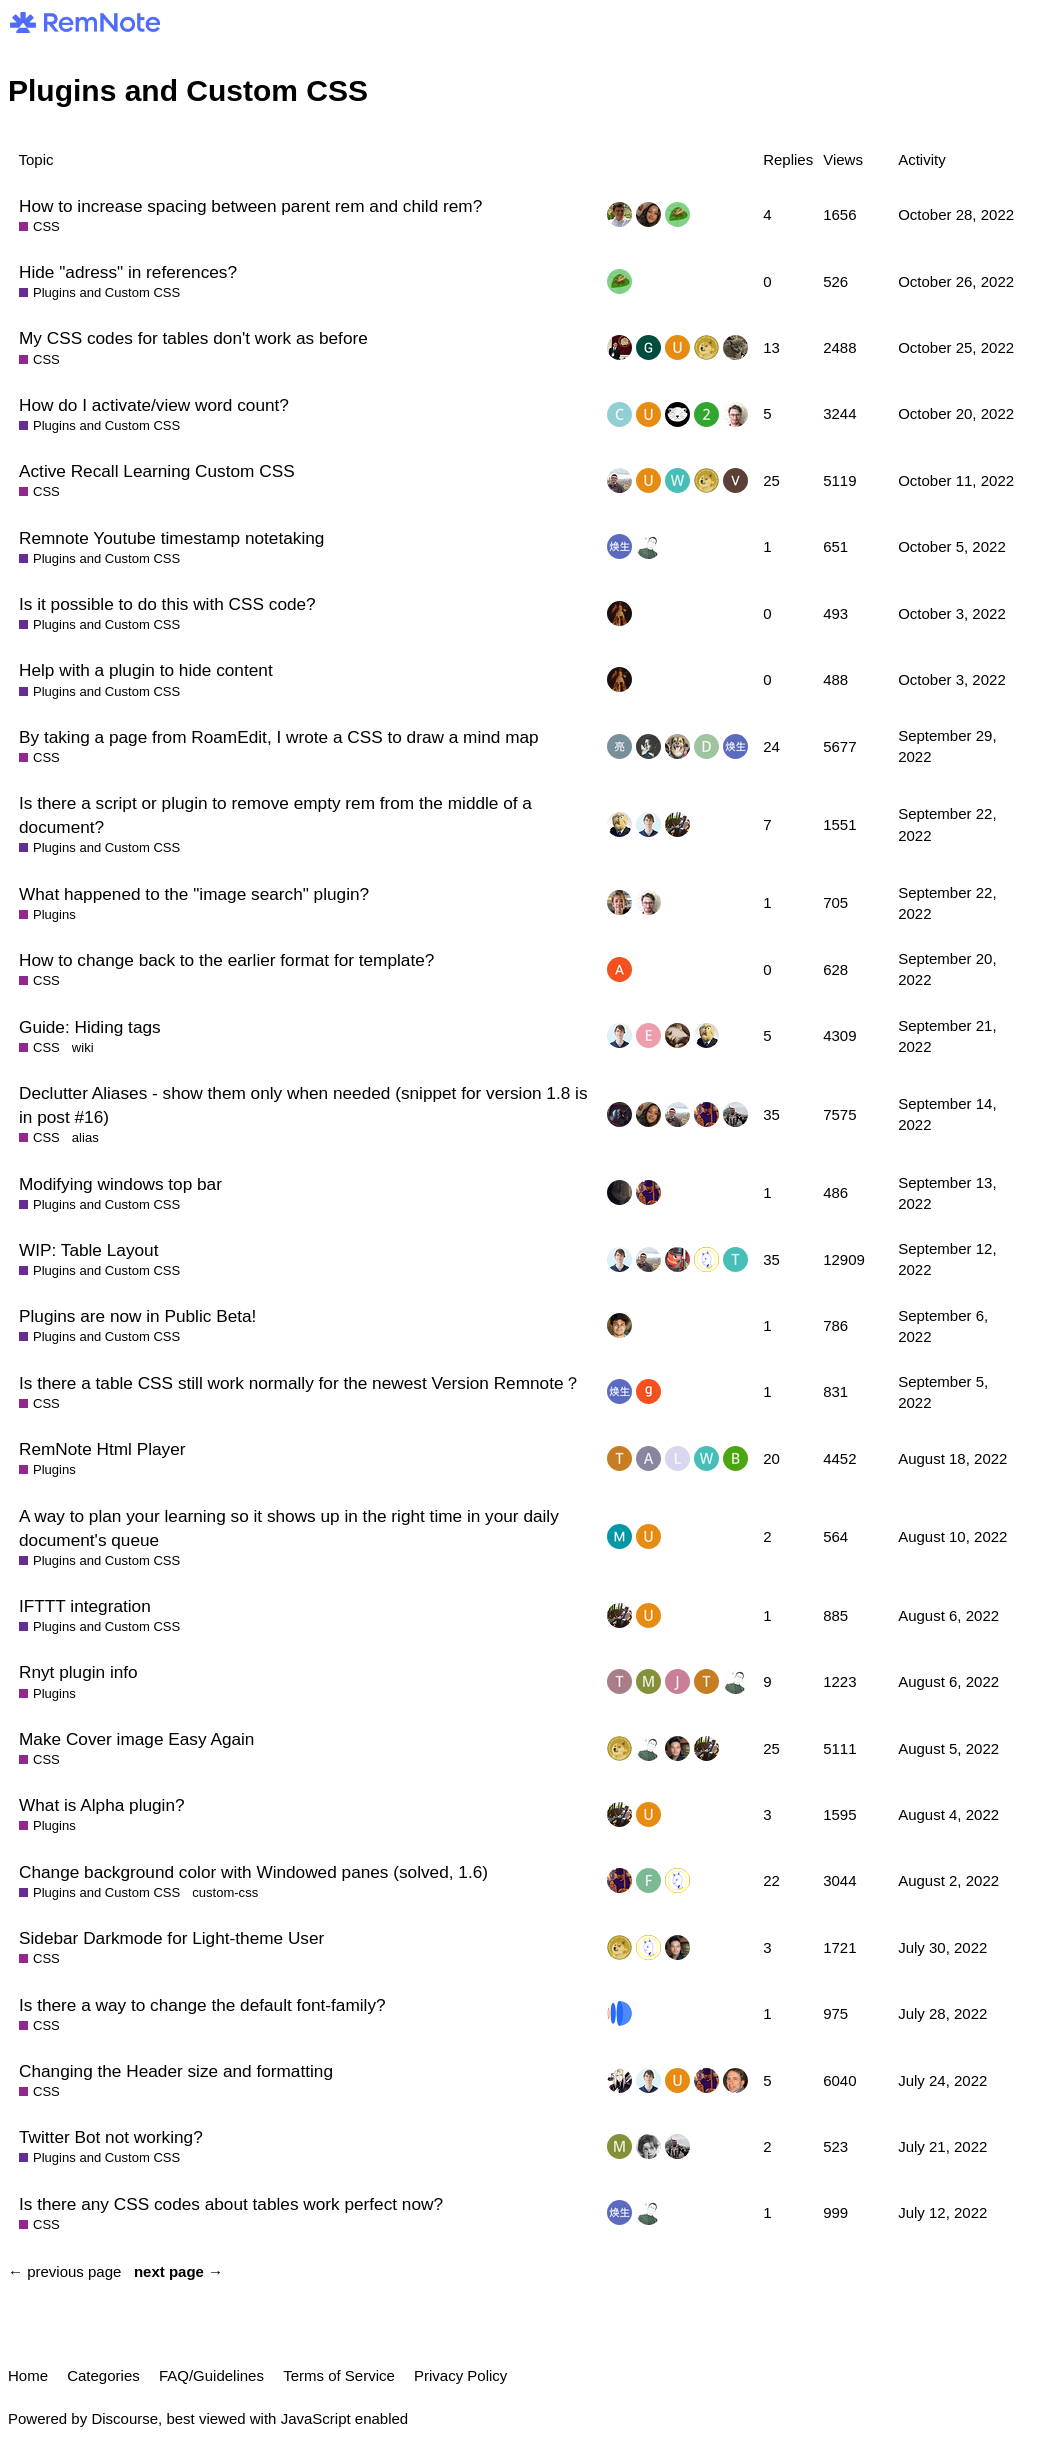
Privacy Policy (460, 2375)
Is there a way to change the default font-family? (202, 2005)
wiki (83, 1047)
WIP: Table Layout (88, 1250)
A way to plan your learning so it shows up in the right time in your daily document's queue (289, 1528)
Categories (103, 2375)
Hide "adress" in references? (128, 272)
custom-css (225, 1892)
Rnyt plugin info (78, 1672)
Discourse (124, 2418)
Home (28, 2375)
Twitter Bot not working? (111, 2137)
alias (85, 1137)
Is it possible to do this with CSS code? (167, 604)
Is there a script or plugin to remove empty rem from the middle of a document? (275, 815)
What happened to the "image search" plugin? (194, 894)
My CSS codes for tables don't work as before (193, 338)
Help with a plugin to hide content (146, 670)
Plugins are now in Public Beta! (137, 1316)
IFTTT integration (85, 1606)
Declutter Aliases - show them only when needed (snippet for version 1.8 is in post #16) (303, 1105)
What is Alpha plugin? (102, 1805)
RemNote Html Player (102, 1449)
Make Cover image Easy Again (136, 1739)
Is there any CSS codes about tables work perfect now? (231, 2204)
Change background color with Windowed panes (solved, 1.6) (253, 1872)
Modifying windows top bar (120, 1184)
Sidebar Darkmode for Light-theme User (171, 1938)
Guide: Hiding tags (90, 1027)
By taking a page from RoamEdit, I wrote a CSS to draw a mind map (279, 737)
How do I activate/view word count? (154, 405)
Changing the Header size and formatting (176, 2071)
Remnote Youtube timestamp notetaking (171, 538)
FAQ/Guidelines (211, 2375)
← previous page (64, 2271)
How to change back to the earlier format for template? (226, 960)
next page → (178, 2271)
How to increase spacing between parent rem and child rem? (250, 206)
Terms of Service (339, 2375)
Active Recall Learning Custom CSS (157, 471)
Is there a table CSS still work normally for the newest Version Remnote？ (300, 1383)
